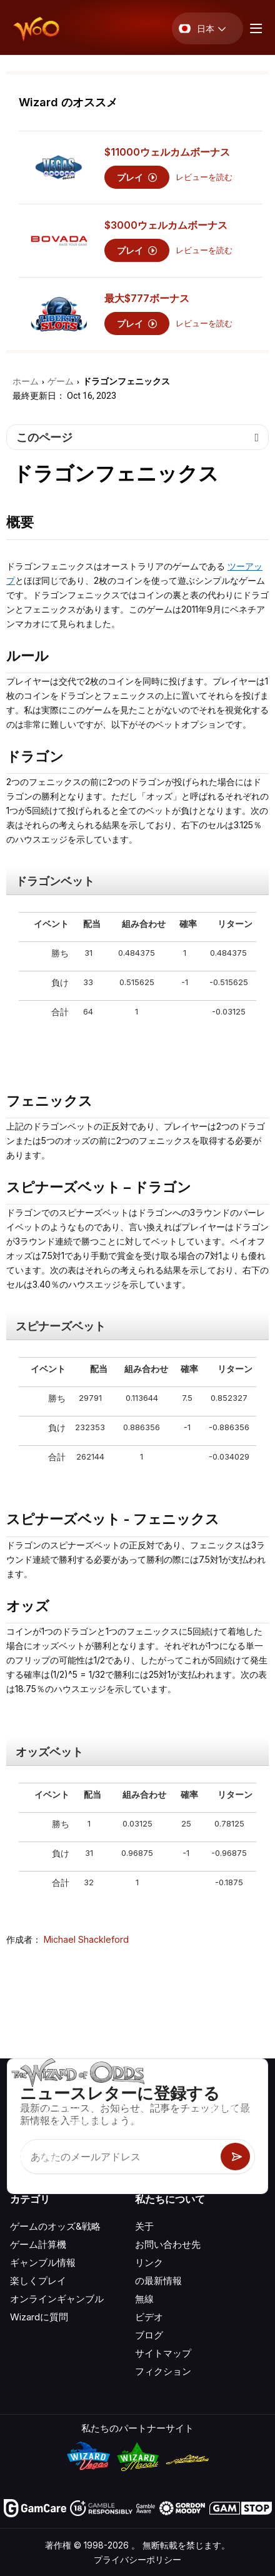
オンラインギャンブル (57, 2299)
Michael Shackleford (86, 1939)
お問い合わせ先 (168, 2244)
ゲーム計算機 (38, 2244)
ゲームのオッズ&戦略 (55, 2226)
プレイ (137, 177)
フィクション (163, 2371)
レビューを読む (204, 177)
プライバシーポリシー (137, 2559)
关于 (144, 2226)
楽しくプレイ (38, 2281)
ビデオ (149, 2317)
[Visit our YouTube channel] (20, 2156)
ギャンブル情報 (43, 2262)
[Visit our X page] (48, 2156)
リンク (149, 2262)
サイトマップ (163, 2353)
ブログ (149, 2335)
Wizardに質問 (39, 2317)
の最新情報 (158, 2281)
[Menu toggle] (254, 28)
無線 (144, 2299)
